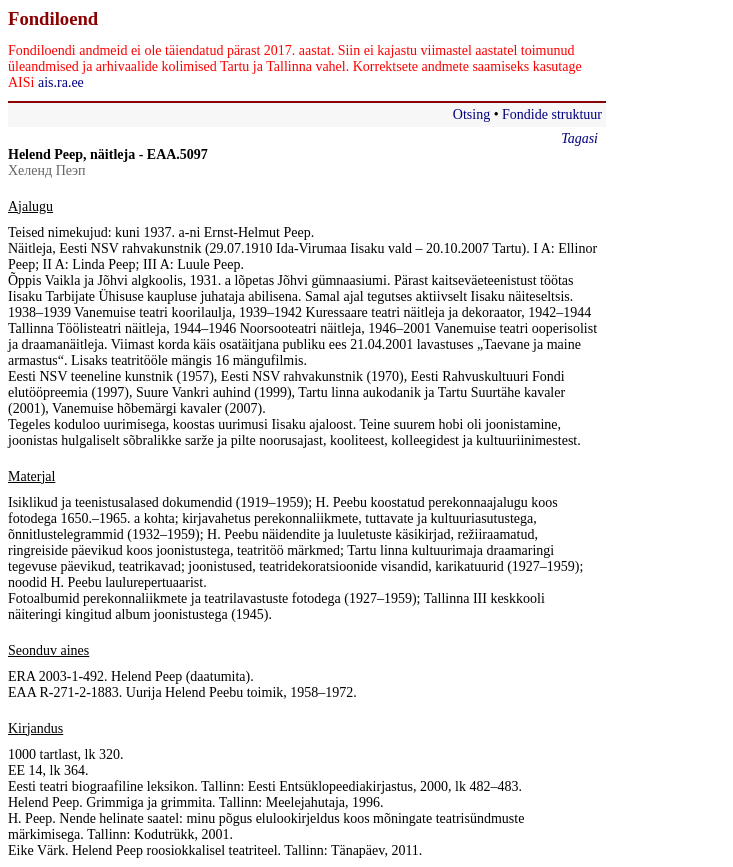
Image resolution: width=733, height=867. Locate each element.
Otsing (471, 114)
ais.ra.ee (61, 82)
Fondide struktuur (552, 114)
